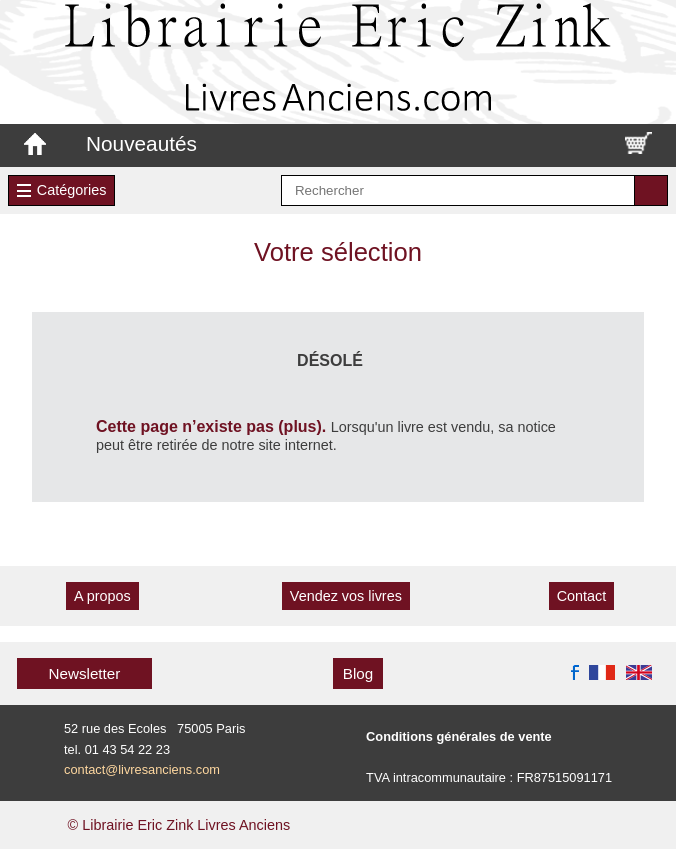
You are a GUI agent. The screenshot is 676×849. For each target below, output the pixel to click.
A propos (102, 596)
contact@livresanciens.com (142, 769)
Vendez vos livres (346, 596)
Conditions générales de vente (459, 736)
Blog (358, 673)
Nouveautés (141, 143)
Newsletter (85, 673)
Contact (582, 596)
